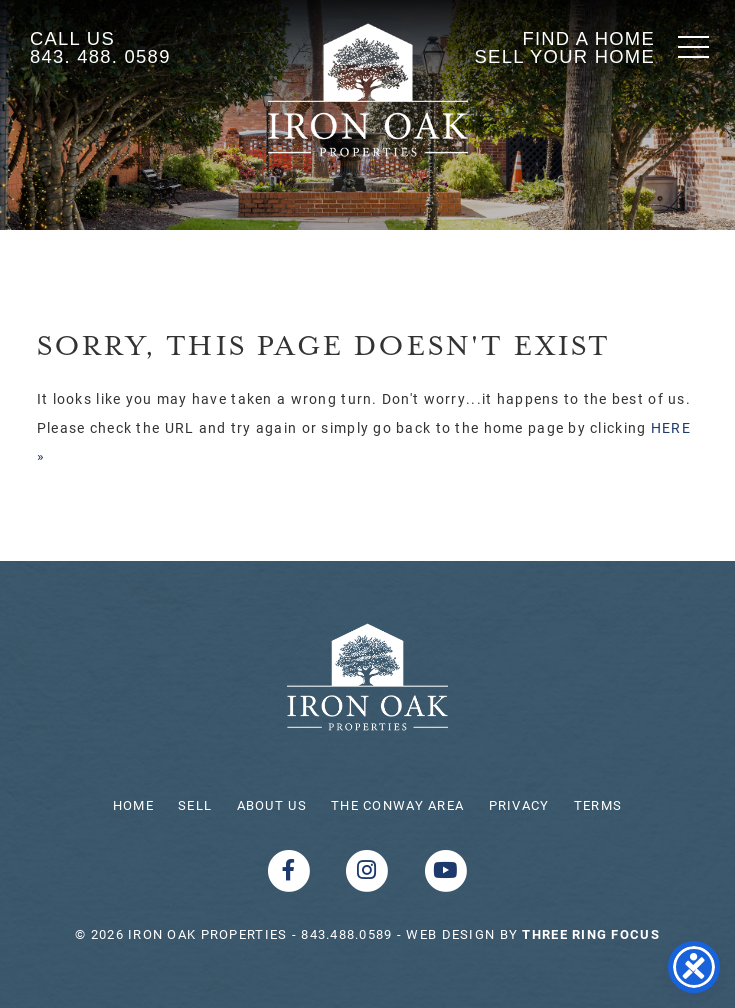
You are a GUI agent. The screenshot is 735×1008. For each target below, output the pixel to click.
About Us (272, 805)
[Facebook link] (291, 869)
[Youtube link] (446, 869)
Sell (195, 805)
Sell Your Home (565, 56)
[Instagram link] (370, 869)
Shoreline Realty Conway (368, 90)
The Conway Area (397, 805)
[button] (693, 46)
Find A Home (588, 38)
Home (133, 805)
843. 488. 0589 (100, 56)
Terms (598, 805)
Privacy (519, 805)
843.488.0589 (346, 934)
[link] (590, 934)
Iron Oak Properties (367, 677)
